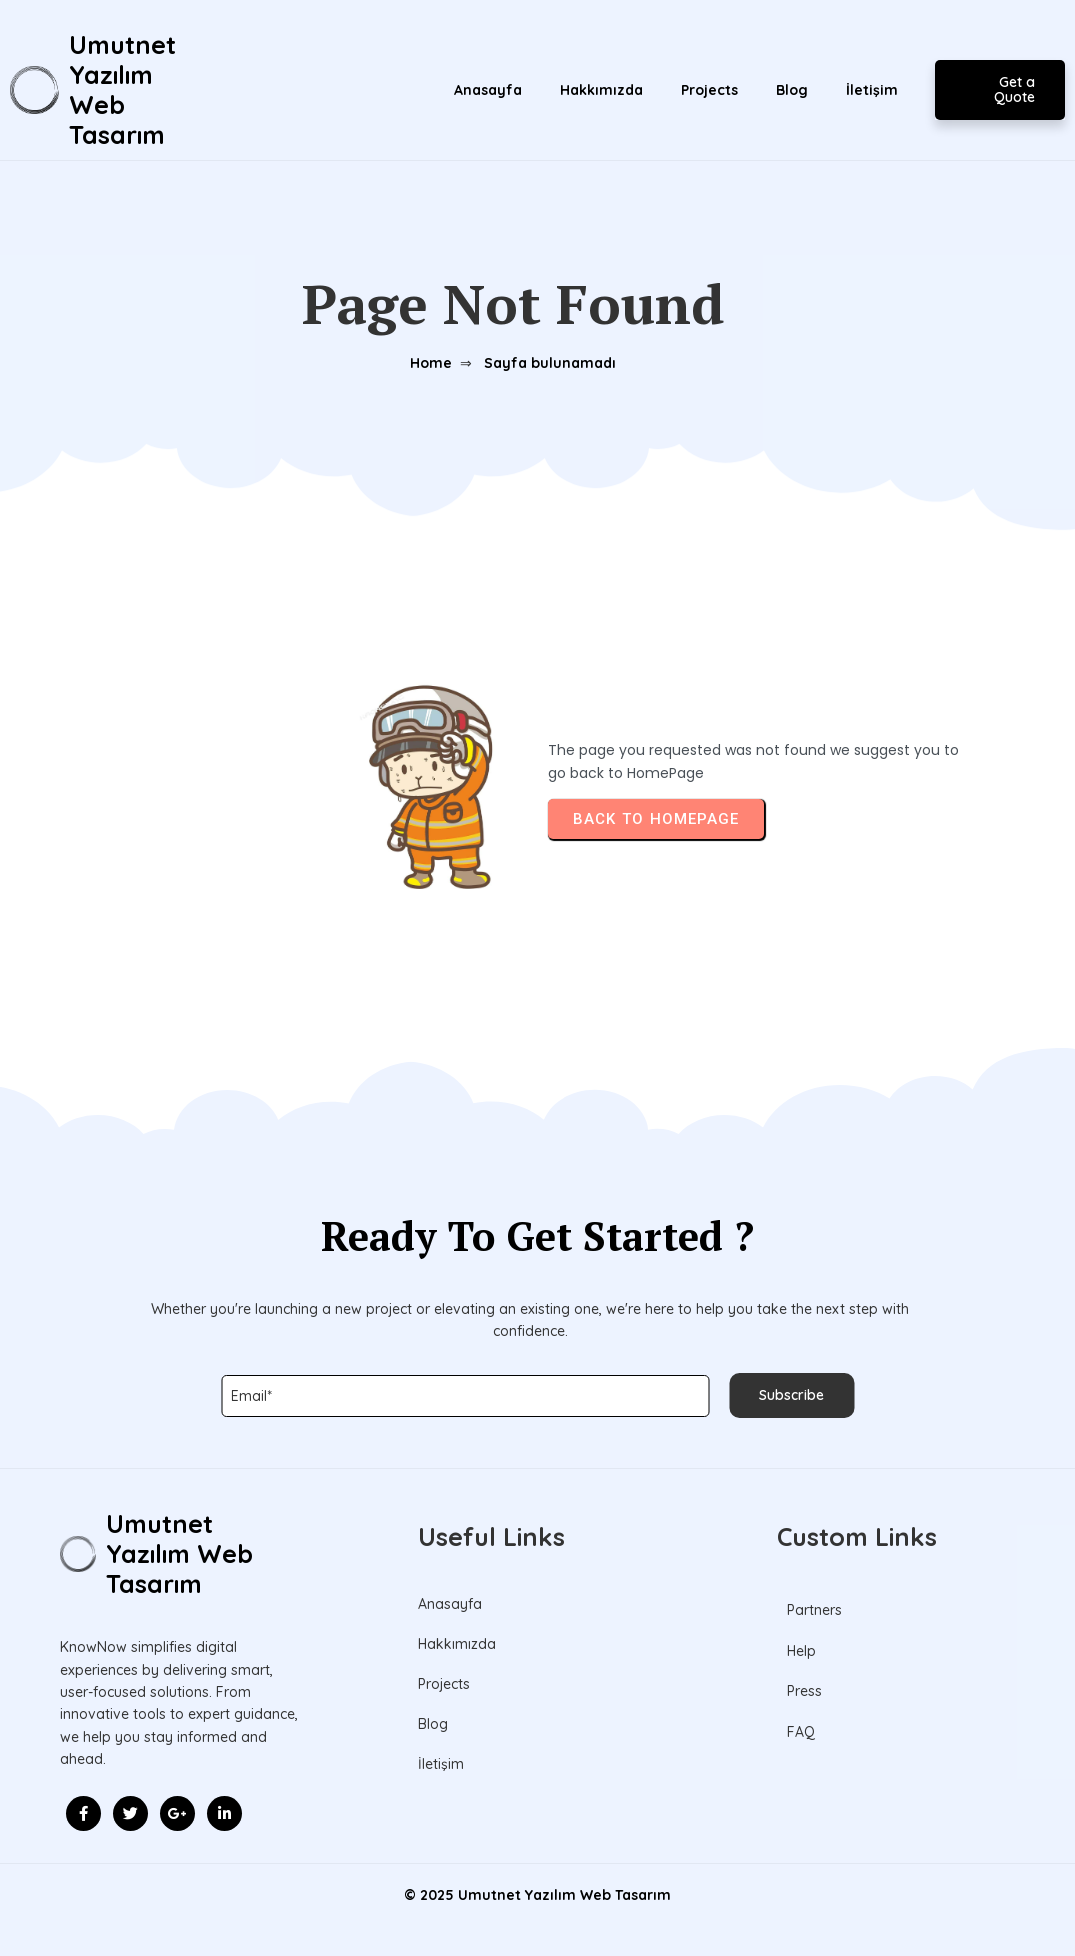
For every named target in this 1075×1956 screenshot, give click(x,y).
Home (431, 363)
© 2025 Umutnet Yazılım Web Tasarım (537, 1895)
